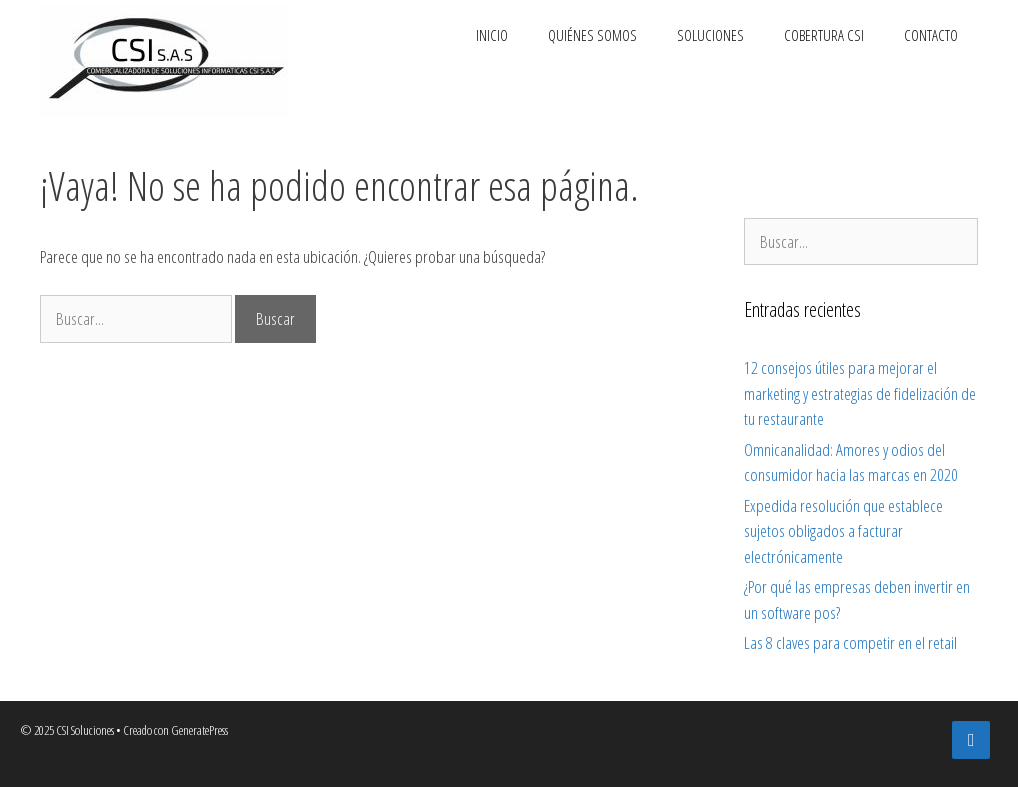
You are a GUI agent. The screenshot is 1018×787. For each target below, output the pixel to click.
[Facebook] (971, 740)
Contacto (931, 35)
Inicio (492, 35)
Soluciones (710, 35)
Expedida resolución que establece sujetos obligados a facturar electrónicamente (843, 531)
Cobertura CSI (824, 35)
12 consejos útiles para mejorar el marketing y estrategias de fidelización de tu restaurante (860, 393)
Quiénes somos (592, 35)
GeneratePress (199, 730)
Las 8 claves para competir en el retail (850, 642)
